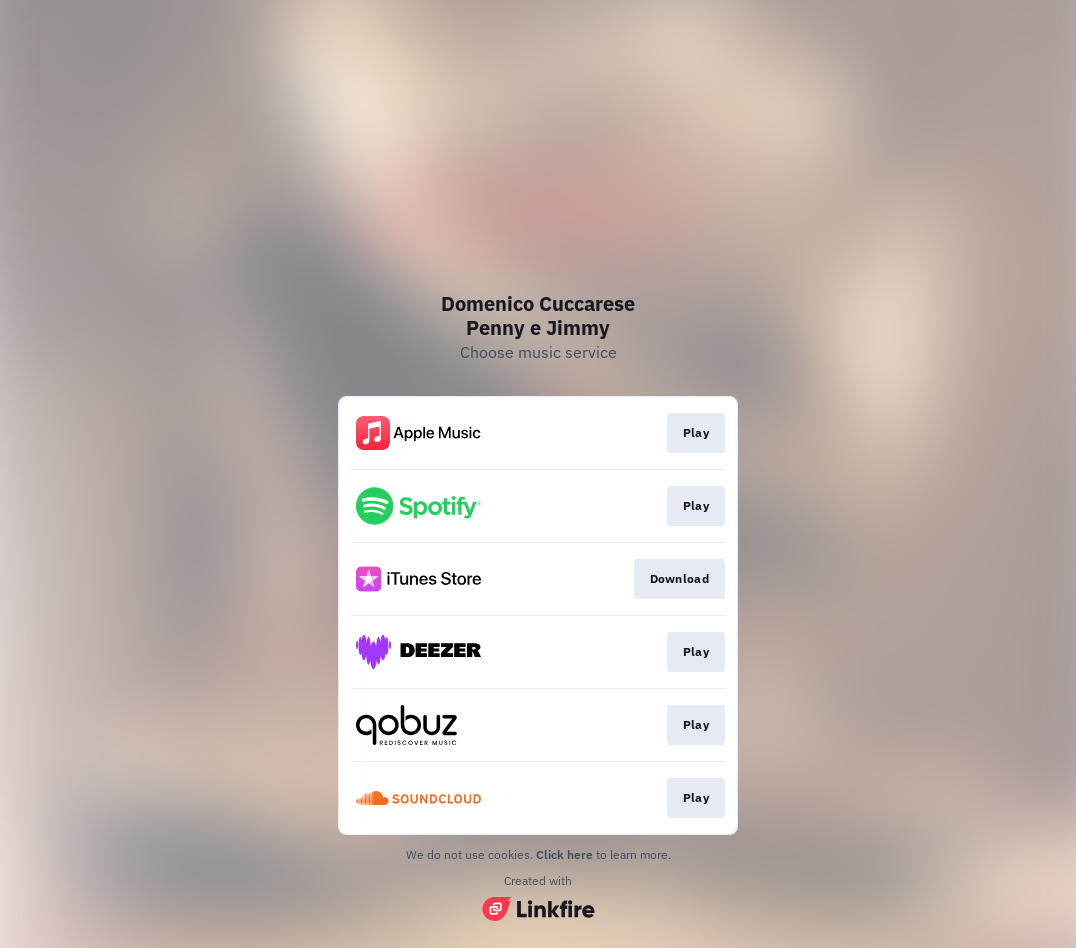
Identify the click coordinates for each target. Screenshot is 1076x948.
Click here (564, 854)
